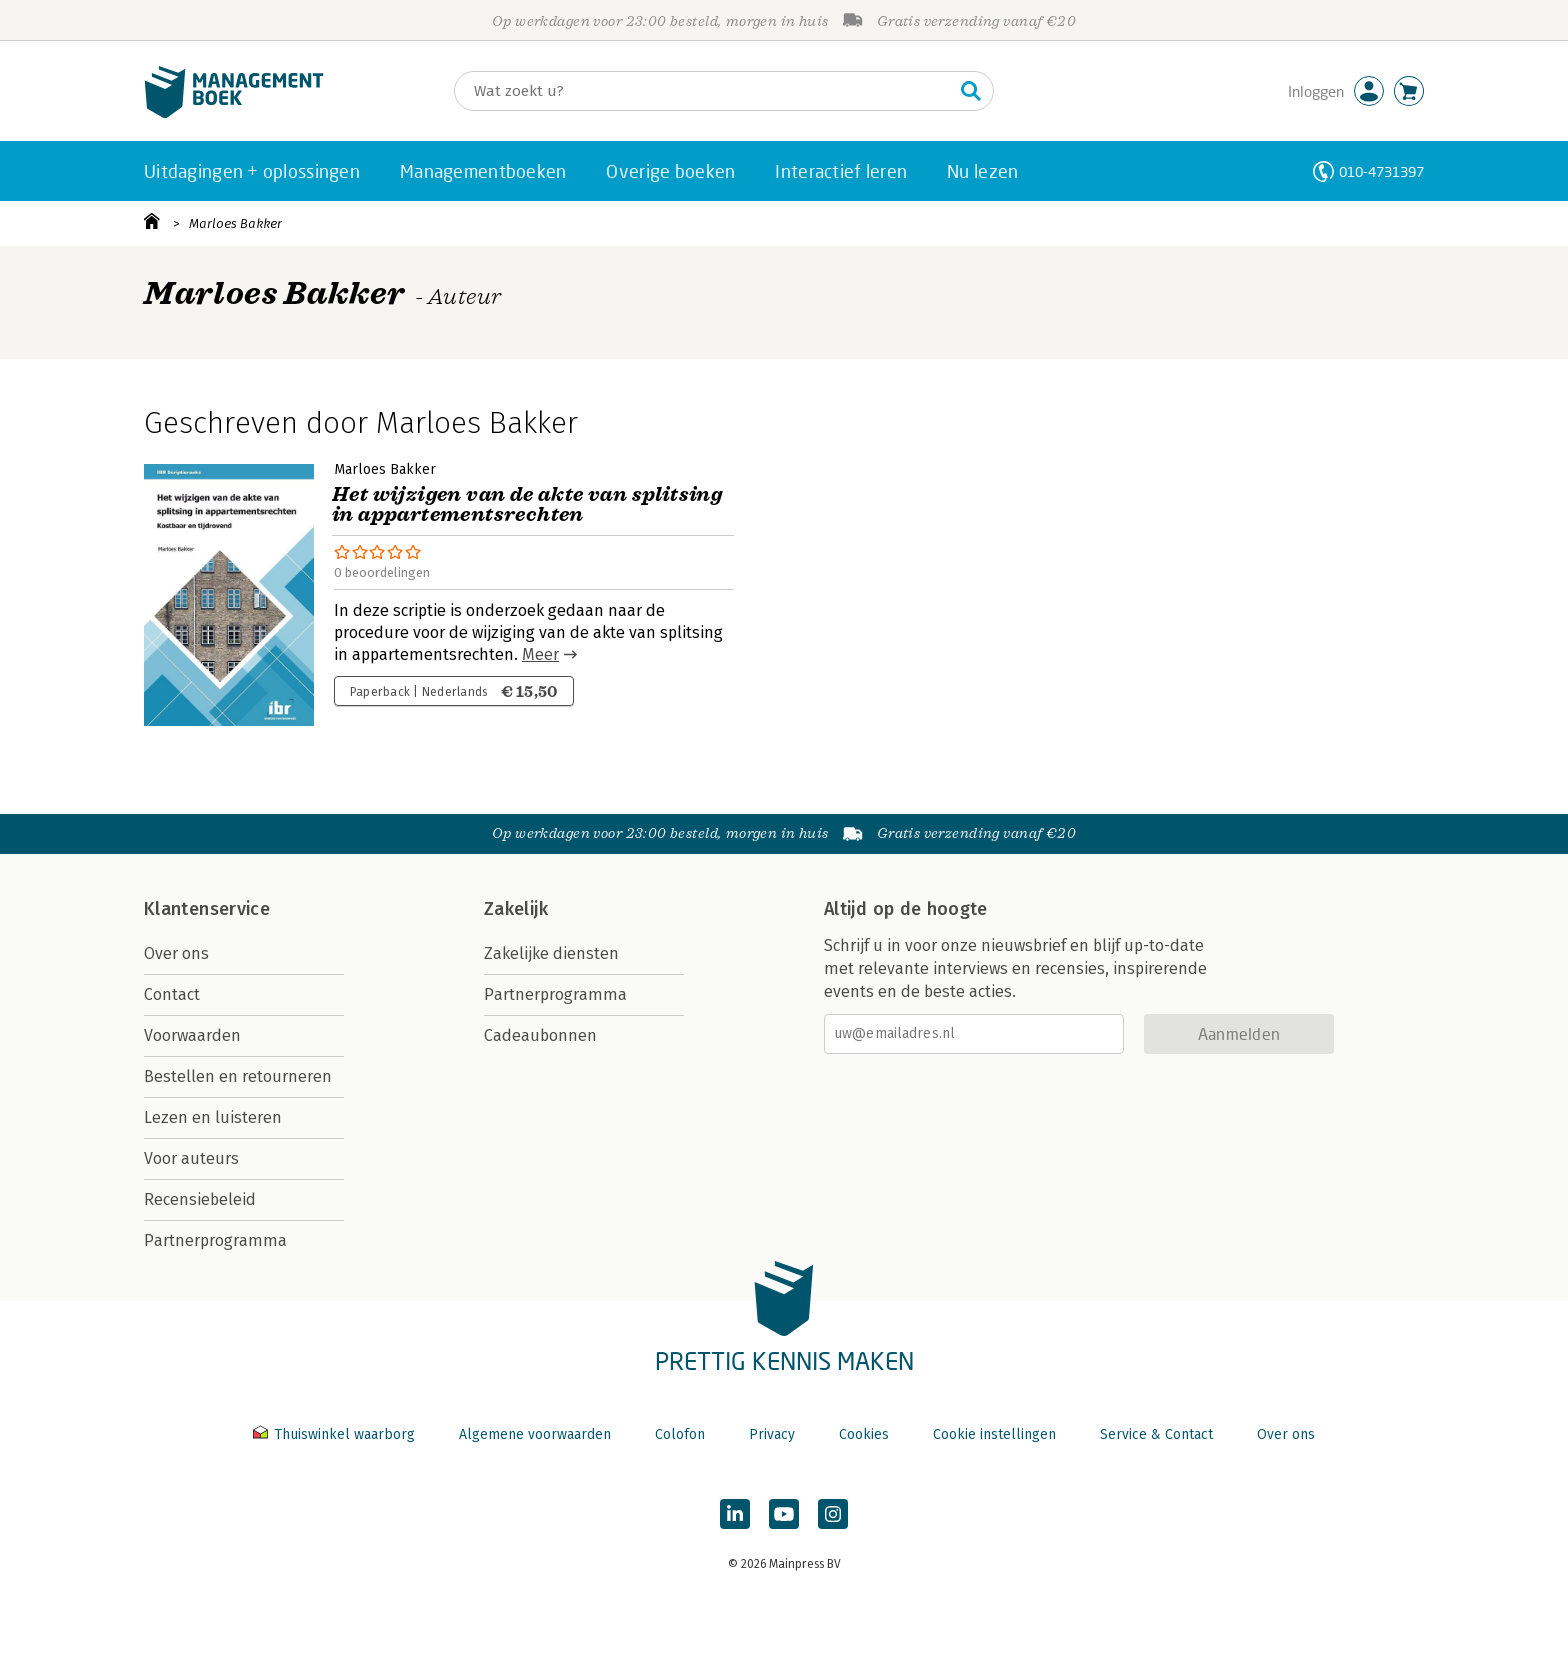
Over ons (176, 953)
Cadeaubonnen (540, 1035)
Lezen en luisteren (213, 1117)
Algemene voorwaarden (535, 1434)
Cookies (864, 1434)
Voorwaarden (192, 1035)
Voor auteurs (191, 1158)
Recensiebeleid (200, 1199)
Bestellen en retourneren (238, 1076)
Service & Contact (1156, 1434)
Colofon (680, 1434)
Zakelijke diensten (551, 953)
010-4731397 (1381, 171)
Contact (172, 994)
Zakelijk (516, 909)
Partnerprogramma (215, 1240)
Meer (540, 654)
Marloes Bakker (235, 223)
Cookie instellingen (994, 1434)
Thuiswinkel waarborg (336, 1434)
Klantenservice (207, 909)
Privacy (772, 1434)
